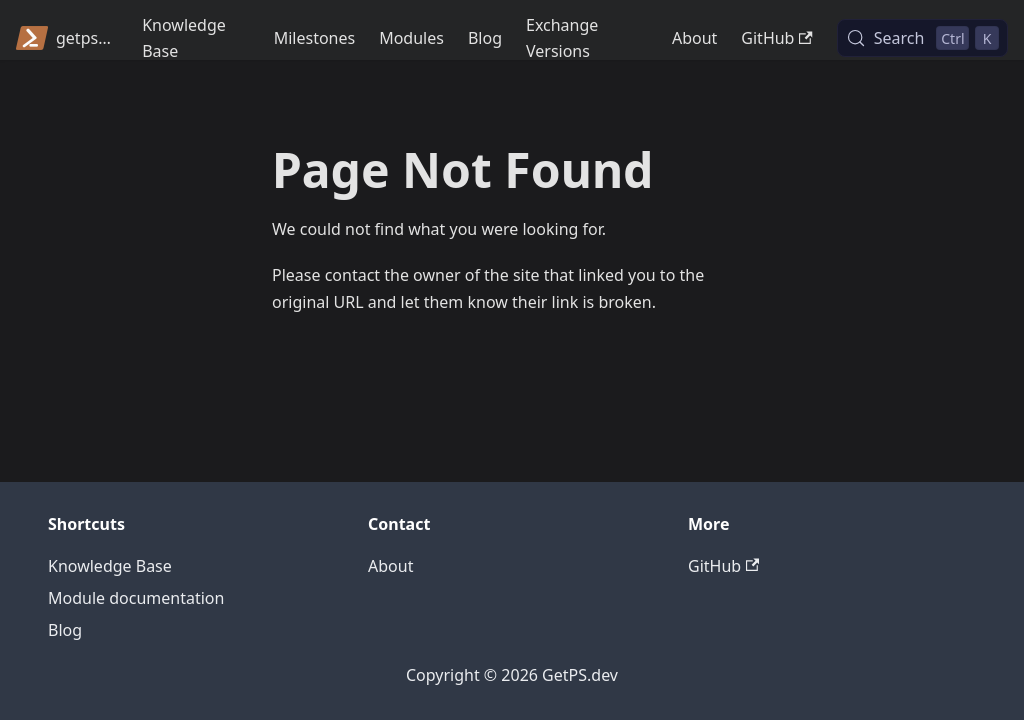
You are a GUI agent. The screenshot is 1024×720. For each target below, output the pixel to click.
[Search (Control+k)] (922, 38)
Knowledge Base (184, 38)
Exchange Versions (562, 38)
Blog (485, 38)
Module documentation (136, 598)
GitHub (776, 38)
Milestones (315, 38)
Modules (411, 38)
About (694, 38)
